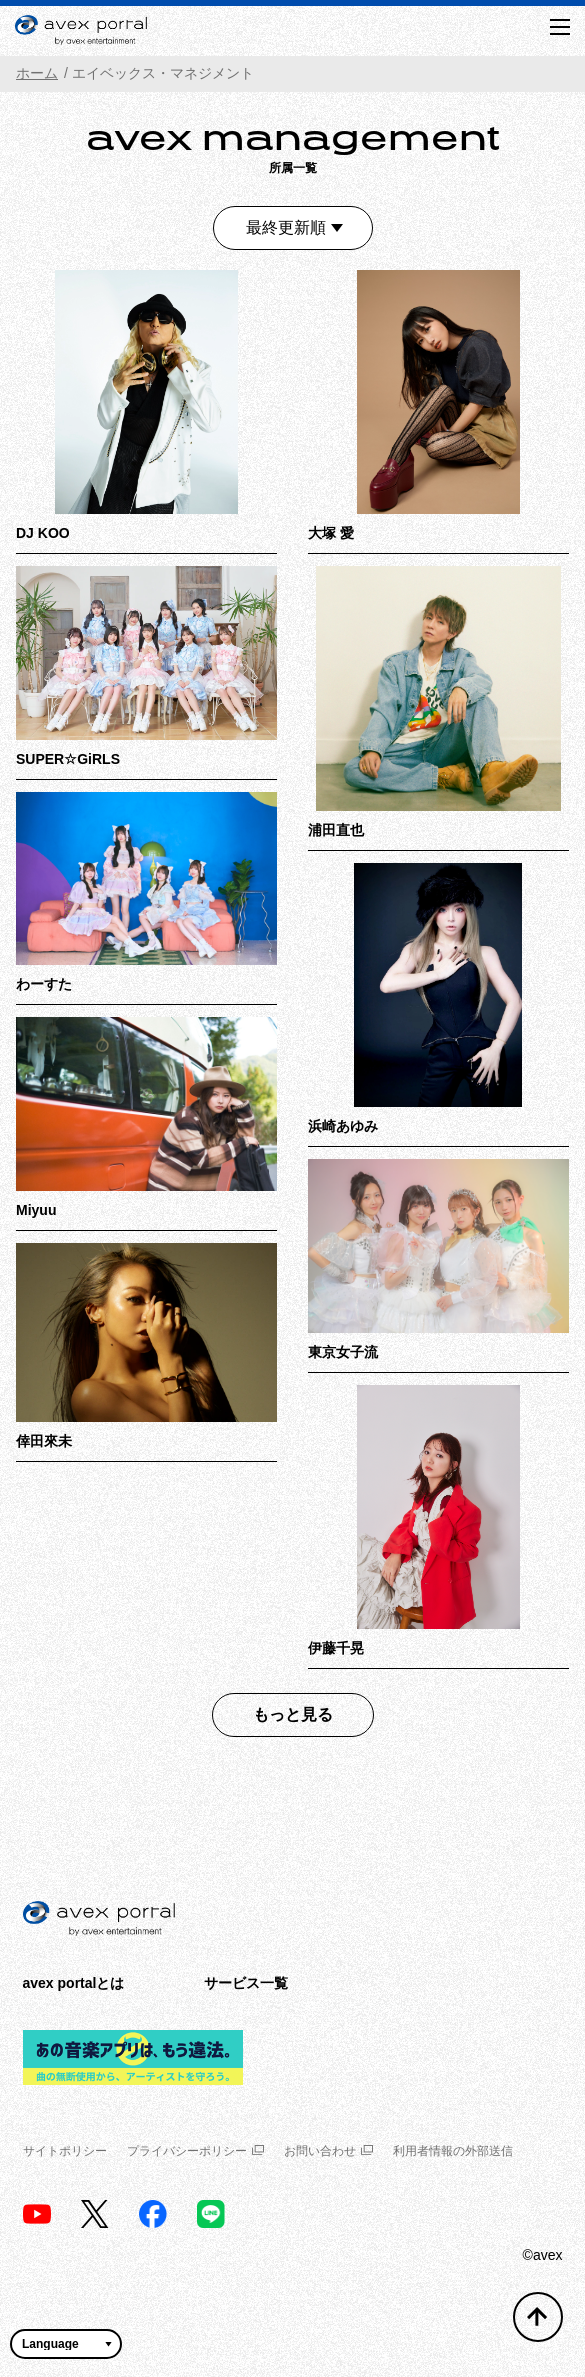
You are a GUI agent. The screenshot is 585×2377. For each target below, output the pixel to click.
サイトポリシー (65, 2151)
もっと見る (293, 1714)
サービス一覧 (246, 1983)
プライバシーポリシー (195, 2151)
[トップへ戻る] (538, 2317)
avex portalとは (74, 1983)
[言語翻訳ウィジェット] (66, 2344)
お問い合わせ (328, 2151)
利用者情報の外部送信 (453, 2151)
